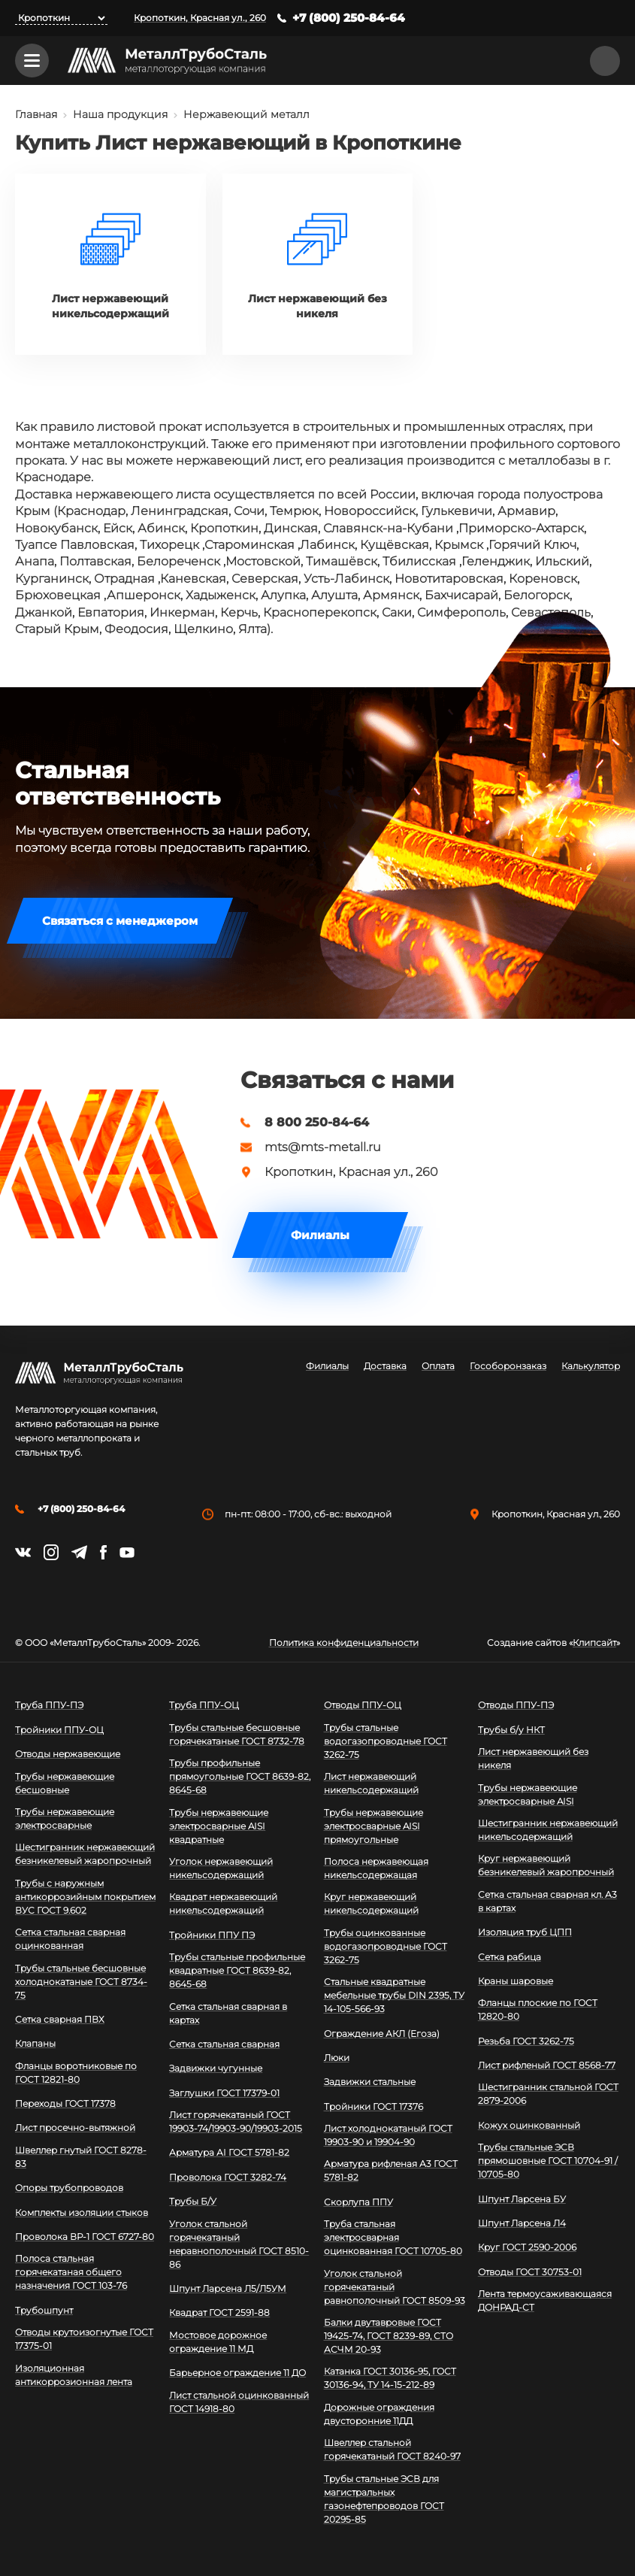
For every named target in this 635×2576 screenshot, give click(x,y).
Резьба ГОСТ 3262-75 (526, 2041)
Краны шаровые (515, 1981)
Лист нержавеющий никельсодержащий (371, 1783)
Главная (36, 114)
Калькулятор (590, 1366)
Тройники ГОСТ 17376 (373, 2106)
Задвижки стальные (370, 2081)
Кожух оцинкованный (529, 2125)
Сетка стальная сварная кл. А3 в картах (547, 1901)
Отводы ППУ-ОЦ (362, 1705)
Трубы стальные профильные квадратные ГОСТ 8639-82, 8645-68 (237, 1970)
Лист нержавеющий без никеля (533, 1758)
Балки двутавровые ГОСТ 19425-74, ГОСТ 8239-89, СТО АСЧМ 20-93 (388, 2336)
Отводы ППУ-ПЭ (516, 1705)
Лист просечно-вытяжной (75, 2127)
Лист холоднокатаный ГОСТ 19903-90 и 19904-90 (388, 2135)
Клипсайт (594, 1642)
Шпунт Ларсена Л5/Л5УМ (227, 2288)
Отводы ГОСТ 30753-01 (530, 2271)
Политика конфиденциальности (344, 1642)
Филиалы (320, 1235)
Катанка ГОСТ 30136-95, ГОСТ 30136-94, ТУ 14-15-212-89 (390, 2377)
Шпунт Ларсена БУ (522, 2199)
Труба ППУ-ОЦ (204, 1705)
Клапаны (35, 2043)
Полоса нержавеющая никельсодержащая (376, 1868)
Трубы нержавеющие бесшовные (64, 1783)
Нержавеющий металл (246, 114)
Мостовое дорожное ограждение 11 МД (218, 2341)
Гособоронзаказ (508, 1366)
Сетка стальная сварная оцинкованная (70, 1938)
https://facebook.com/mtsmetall (103, 1552)
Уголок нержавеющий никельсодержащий (221, 1868)
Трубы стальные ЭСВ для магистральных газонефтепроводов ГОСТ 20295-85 (384, 2499)
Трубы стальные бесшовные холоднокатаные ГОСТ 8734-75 (81, 1981)
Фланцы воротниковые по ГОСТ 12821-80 (76, 2072)
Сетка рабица (509, 1956)
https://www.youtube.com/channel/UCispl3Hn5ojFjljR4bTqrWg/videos (127, 1552)
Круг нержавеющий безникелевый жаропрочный (546, 1865)
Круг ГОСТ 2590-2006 (527, 2247)
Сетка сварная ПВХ (59, 2019)
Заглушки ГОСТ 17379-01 (224, 2093)
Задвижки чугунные (215, 2068)
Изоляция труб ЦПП (525, 1932)
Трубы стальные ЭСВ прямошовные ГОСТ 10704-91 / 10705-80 (548, 2160)
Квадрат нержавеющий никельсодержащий (223, 1903)
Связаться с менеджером (120, 921)
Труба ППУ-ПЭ (49, 1705)
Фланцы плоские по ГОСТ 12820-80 (537, 2009)
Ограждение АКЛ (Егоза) (382, 2033)
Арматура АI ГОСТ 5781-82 (229, 2152)
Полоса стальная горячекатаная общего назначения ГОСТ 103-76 (71, 2272)
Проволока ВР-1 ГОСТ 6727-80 (84, 2236)
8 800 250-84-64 (317, 1123)
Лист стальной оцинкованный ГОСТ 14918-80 (239, 2402)
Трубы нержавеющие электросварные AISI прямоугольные (373, 1826)
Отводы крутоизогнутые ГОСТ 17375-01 (84, 2338)
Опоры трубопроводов (69, 2187)
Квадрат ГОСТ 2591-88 (219, 2312)
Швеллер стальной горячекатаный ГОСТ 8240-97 (392, 2449)
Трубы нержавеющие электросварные (64, 1818)
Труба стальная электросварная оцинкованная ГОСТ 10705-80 (393, 2237)
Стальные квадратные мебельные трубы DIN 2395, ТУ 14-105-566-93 (394, 1995)
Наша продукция (120, 114)
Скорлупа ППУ (358, 2202)
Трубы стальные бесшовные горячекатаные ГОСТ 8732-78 (236, 1734)
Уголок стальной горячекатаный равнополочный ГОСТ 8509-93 (394, 2287)
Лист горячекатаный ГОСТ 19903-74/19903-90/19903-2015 (235, 2121)
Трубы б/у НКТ (511, 1729)
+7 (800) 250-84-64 (348, 17)
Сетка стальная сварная (224, 2044)
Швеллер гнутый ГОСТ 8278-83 (81, 2156)
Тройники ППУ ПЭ (212, 1935)
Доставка (385, 1366)
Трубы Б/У (192, 2201)
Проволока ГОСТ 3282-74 (227, 2177)
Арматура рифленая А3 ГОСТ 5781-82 (391, 2170)
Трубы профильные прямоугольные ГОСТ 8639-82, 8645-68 (239, 1776)
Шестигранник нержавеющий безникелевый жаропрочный (85, 1853)
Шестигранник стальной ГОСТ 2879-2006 (548, 2093)
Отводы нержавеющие (67, 1753)
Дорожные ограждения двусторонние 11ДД (379, 2414)
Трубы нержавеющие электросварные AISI (527, 1794)
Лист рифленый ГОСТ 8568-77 (546, 2065)
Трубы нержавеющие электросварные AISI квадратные (218, 1826)
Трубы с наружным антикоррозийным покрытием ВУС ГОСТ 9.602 (85, 1896)
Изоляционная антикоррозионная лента (73, 2374)
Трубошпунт (44, 2310)
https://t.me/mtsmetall (79, 1552)
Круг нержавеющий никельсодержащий (371, 1903)
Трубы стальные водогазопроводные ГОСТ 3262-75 (385, 1741)
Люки (336, 2057)
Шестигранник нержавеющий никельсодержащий (548, 1829)
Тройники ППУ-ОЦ (59, 1729)
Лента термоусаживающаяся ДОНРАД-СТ (545, 2300)
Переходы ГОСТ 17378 (65, 2103)
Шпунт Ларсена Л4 (522, 2223)
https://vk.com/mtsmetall (23, 1552)
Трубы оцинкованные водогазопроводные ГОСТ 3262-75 (385, 1946)
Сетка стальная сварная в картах (228, 2013)
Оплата (438, 1366)
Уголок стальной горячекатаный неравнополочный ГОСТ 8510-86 (239, 2244)
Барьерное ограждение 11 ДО (237, 2372)
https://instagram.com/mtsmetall (51, 1552)
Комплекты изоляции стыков (81, 2212)
